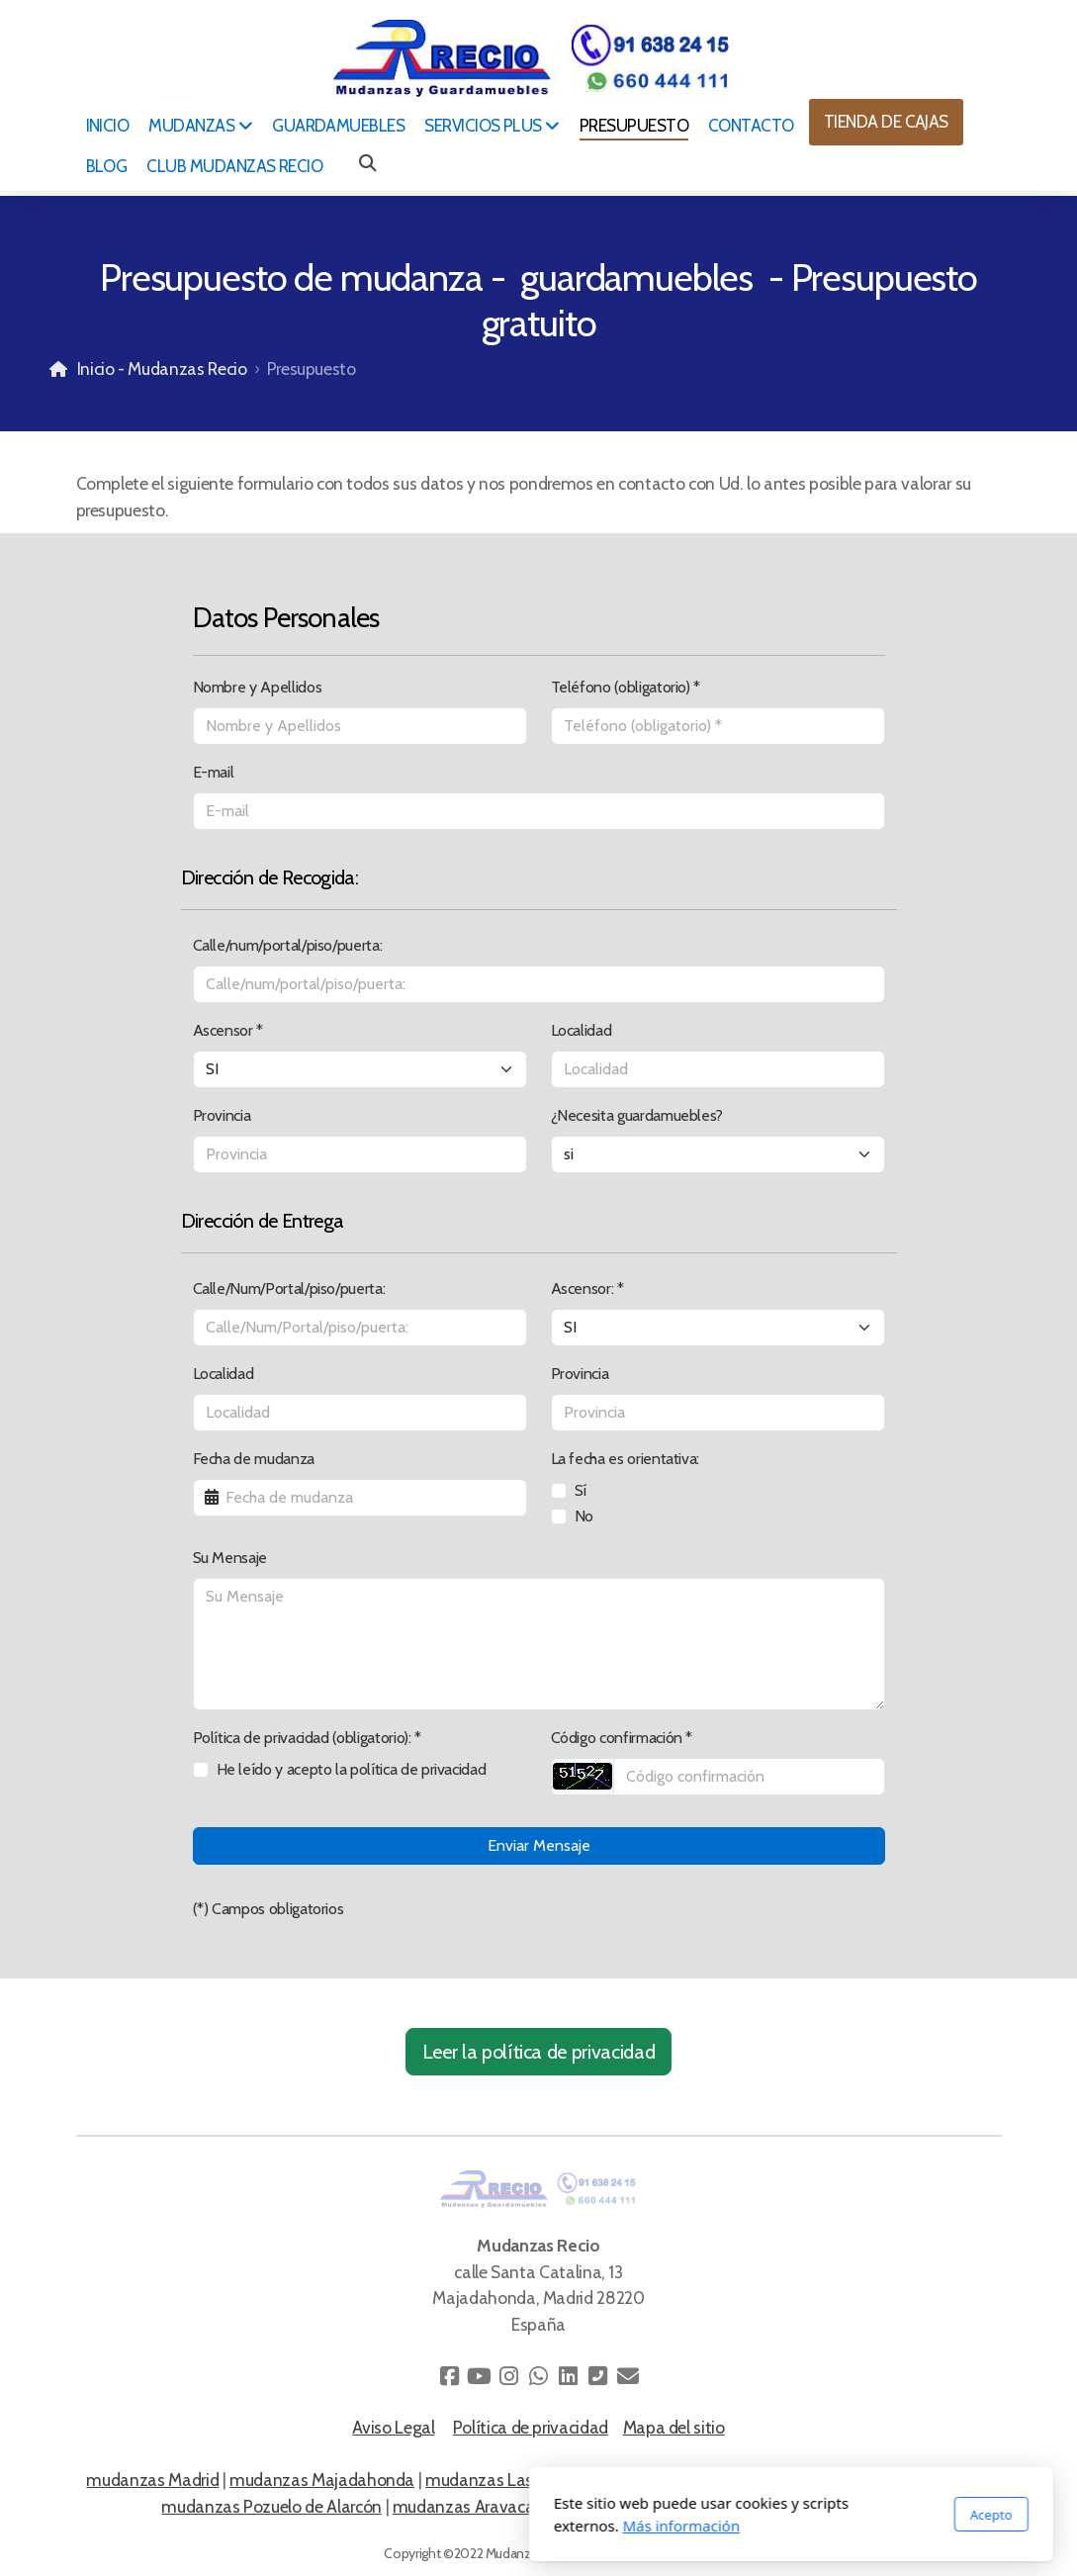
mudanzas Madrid (152, 2479)
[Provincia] (360, 1154)
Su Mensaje (230, 1557)
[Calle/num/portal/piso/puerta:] (539, 984)
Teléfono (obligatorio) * (626, 687)
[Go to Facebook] (450, 2376)
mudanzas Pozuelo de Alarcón (271, 2506)
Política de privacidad (530, 2427)
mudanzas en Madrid (914, 2479)
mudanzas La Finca (844, 2506)
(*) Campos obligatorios (268, 1908)
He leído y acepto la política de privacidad (352, 1769)
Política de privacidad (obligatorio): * (307, 1737)
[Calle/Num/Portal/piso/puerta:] (360, 1327)
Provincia (222, 1115)
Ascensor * (228, 1030)
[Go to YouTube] (479, 2376)
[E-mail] (539, 811)
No (584, 1516)
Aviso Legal (393, 2427)
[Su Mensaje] (539, 1644)
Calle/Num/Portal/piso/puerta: (289, 1288)
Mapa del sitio (674, 2427)
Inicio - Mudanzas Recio (162, 368)
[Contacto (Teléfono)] (598, 2376)
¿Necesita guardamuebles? (637, 1115)
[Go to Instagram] (509, 2376)
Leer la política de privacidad (538, 2052)
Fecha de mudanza (253, 1458)
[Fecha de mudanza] (360, 1498)
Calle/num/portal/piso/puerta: (288, 945)
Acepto (739, 2515)
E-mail (213, 772)
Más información (429, 2525)
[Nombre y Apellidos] (360, 726)
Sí (580, 1490)
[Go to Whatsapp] (539, 2376)
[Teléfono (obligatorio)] (718, 726)
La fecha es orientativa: (625, 1458)
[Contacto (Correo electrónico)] (628, 2376)
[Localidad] (718, 1069)
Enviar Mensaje (539, 1845)
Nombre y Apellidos (257, 687)
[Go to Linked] (568, 2376)
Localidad (581, 1030)
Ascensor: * (587, 1288)
